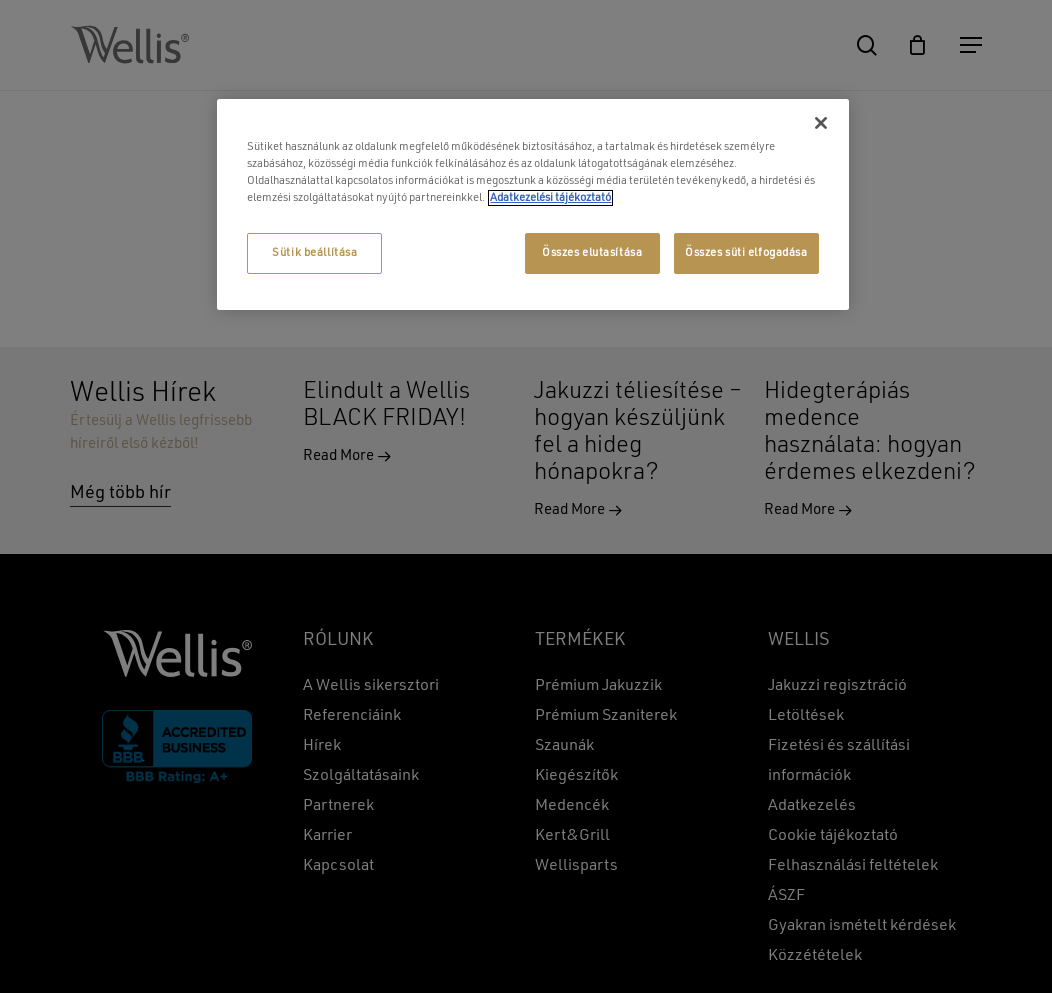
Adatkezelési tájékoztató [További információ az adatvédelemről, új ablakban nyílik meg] (550, 198)
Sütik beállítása (314, 253)
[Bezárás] (821, 123)
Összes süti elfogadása (746, 253)
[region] (532, 204)
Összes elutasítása (592, 253)
